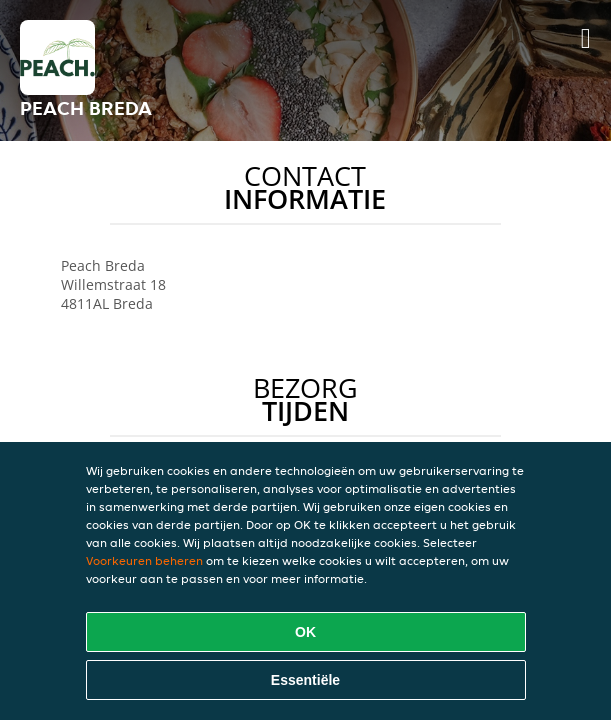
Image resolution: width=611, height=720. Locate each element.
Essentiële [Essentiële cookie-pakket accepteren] (305, 680)
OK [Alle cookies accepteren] (305, 632)
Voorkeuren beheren (144, 560)
